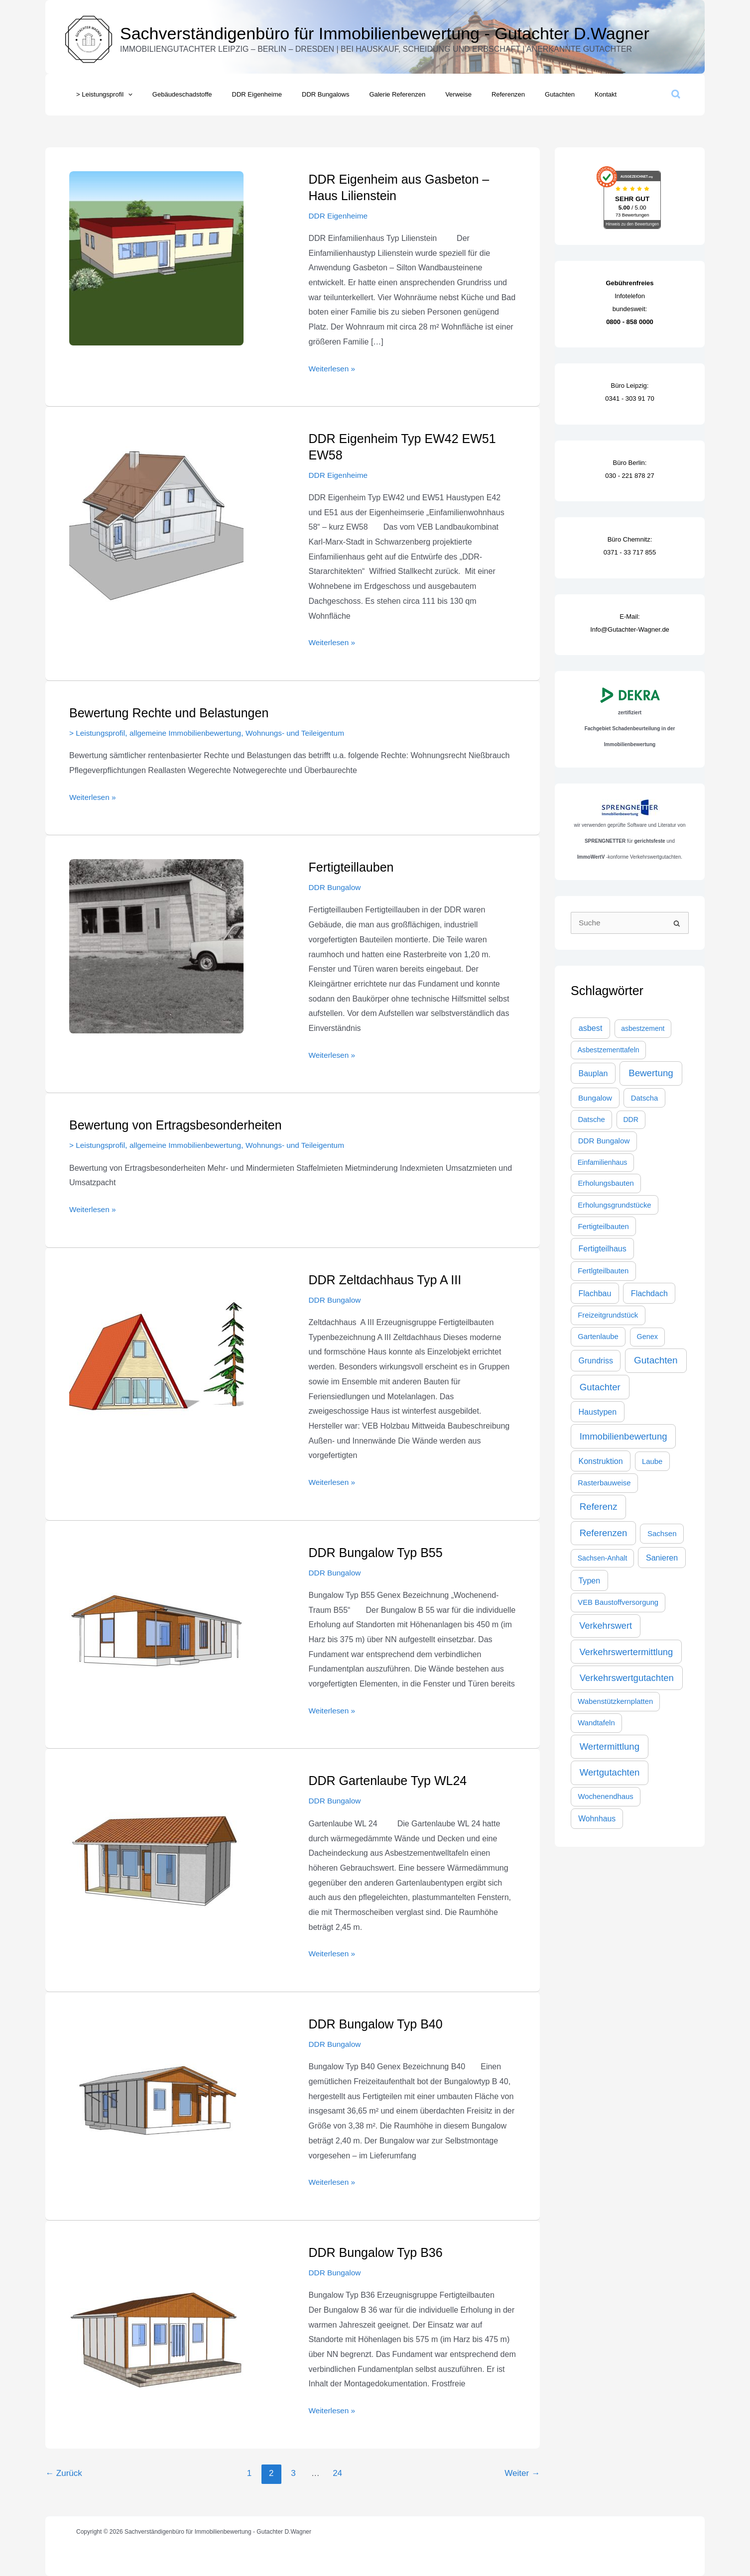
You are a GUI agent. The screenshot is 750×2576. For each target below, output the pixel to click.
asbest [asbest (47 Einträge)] (591, 1027)
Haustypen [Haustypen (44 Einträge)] (597, 1411)
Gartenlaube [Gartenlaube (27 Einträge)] (598, 1337)
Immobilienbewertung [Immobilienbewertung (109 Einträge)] (623, 1436)
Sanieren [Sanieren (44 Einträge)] (662, 1557)
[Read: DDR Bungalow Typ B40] (156, 2102)
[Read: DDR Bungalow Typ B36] (156, 2331)
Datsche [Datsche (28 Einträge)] (591, 1119)
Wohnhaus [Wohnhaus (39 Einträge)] (597, 1818)
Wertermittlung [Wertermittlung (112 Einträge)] (609, 1746)
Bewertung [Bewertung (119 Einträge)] (650, 1073)
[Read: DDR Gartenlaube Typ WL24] (156, 1859)
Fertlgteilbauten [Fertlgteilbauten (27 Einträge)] (603, 1271)
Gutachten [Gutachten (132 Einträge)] (656, 1360)
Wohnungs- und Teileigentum (304, 733)
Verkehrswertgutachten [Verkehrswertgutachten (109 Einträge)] (627, 1678)
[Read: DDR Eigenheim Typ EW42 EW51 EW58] (156, 517)
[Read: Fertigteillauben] (156, 945)
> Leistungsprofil (98, 733)
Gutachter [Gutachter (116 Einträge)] (600, 1387)
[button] (124, 94)
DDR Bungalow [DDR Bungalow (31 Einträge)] (604, 1140)
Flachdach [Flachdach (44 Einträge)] (649, 1293)
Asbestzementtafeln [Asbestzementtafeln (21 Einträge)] (608, 1050)
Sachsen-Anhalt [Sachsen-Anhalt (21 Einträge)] (602, 1558)
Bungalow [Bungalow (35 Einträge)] (595, 1098)
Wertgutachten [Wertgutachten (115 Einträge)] (610, 1772)
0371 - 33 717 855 (630, 552)
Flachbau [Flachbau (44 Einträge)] (594, 1293)
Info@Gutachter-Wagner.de (629, 629)
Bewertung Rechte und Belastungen (168, 713)
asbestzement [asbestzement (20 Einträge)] (642, 1028)
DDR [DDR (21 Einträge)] (630, 1119)
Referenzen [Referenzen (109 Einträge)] (603, 1533)
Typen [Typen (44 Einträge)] (589, 1580)
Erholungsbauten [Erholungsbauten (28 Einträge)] (605, 1183)
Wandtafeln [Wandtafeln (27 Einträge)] (596, 1723)
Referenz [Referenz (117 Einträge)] (599, 1506)
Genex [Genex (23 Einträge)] (647, 1337)
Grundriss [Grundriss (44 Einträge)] (595, 1360)
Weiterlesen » (333, 367)
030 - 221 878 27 (629, 475)
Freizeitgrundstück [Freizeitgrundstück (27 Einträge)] (608, 1315)
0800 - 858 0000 (629, 322)
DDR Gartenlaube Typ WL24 (388, 1781)
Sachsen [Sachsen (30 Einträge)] (662, 1533)
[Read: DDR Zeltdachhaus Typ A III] (156, 1358)
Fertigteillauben (351, 867)
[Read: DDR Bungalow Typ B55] (156, 1631)
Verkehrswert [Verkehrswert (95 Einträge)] (605, 1626)
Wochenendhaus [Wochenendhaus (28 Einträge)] (605, 1796)
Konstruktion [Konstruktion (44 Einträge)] (600, 1460)
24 (337, 2472)
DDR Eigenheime (340, 216)
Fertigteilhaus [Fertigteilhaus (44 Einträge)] (602, 1248)
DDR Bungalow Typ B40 (376, 2024)
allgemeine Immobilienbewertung (190, 733)
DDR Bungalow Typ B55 (376, 1552)
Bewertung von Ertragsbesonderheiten (175, 1125)
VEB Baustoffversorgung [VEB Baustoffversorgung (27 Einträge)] (618, 1602)
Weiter (522, 2472)
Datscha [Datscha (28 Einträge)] (644, 1098)
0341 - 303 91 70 (629, 398)
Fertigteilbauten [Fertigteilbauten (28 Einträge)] (603, 1227)
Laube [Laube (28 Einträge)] (652, 1461)
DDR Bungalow (336, 887)
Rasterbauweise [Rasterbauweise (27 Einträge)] (604, 1483)
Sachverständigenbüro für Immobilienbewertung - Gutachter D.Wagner (384, 33)
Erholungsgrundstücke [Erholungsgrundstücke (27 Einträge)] (614, 1205)
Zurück (63, 2472)
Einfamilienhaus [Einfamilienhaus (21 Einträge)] (602, 1162)
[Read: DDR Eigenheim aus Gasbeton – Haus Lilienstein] (156, 257)
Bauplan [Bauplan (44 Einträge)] (593, 1073)
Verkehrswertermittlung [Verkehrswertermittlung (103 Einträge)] (626, 1652)
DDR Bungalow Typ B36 (376, 2252)
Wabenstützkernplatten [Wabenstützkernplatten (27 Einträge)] (615, 1701)
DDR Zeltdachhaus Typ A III (385, 1279)
